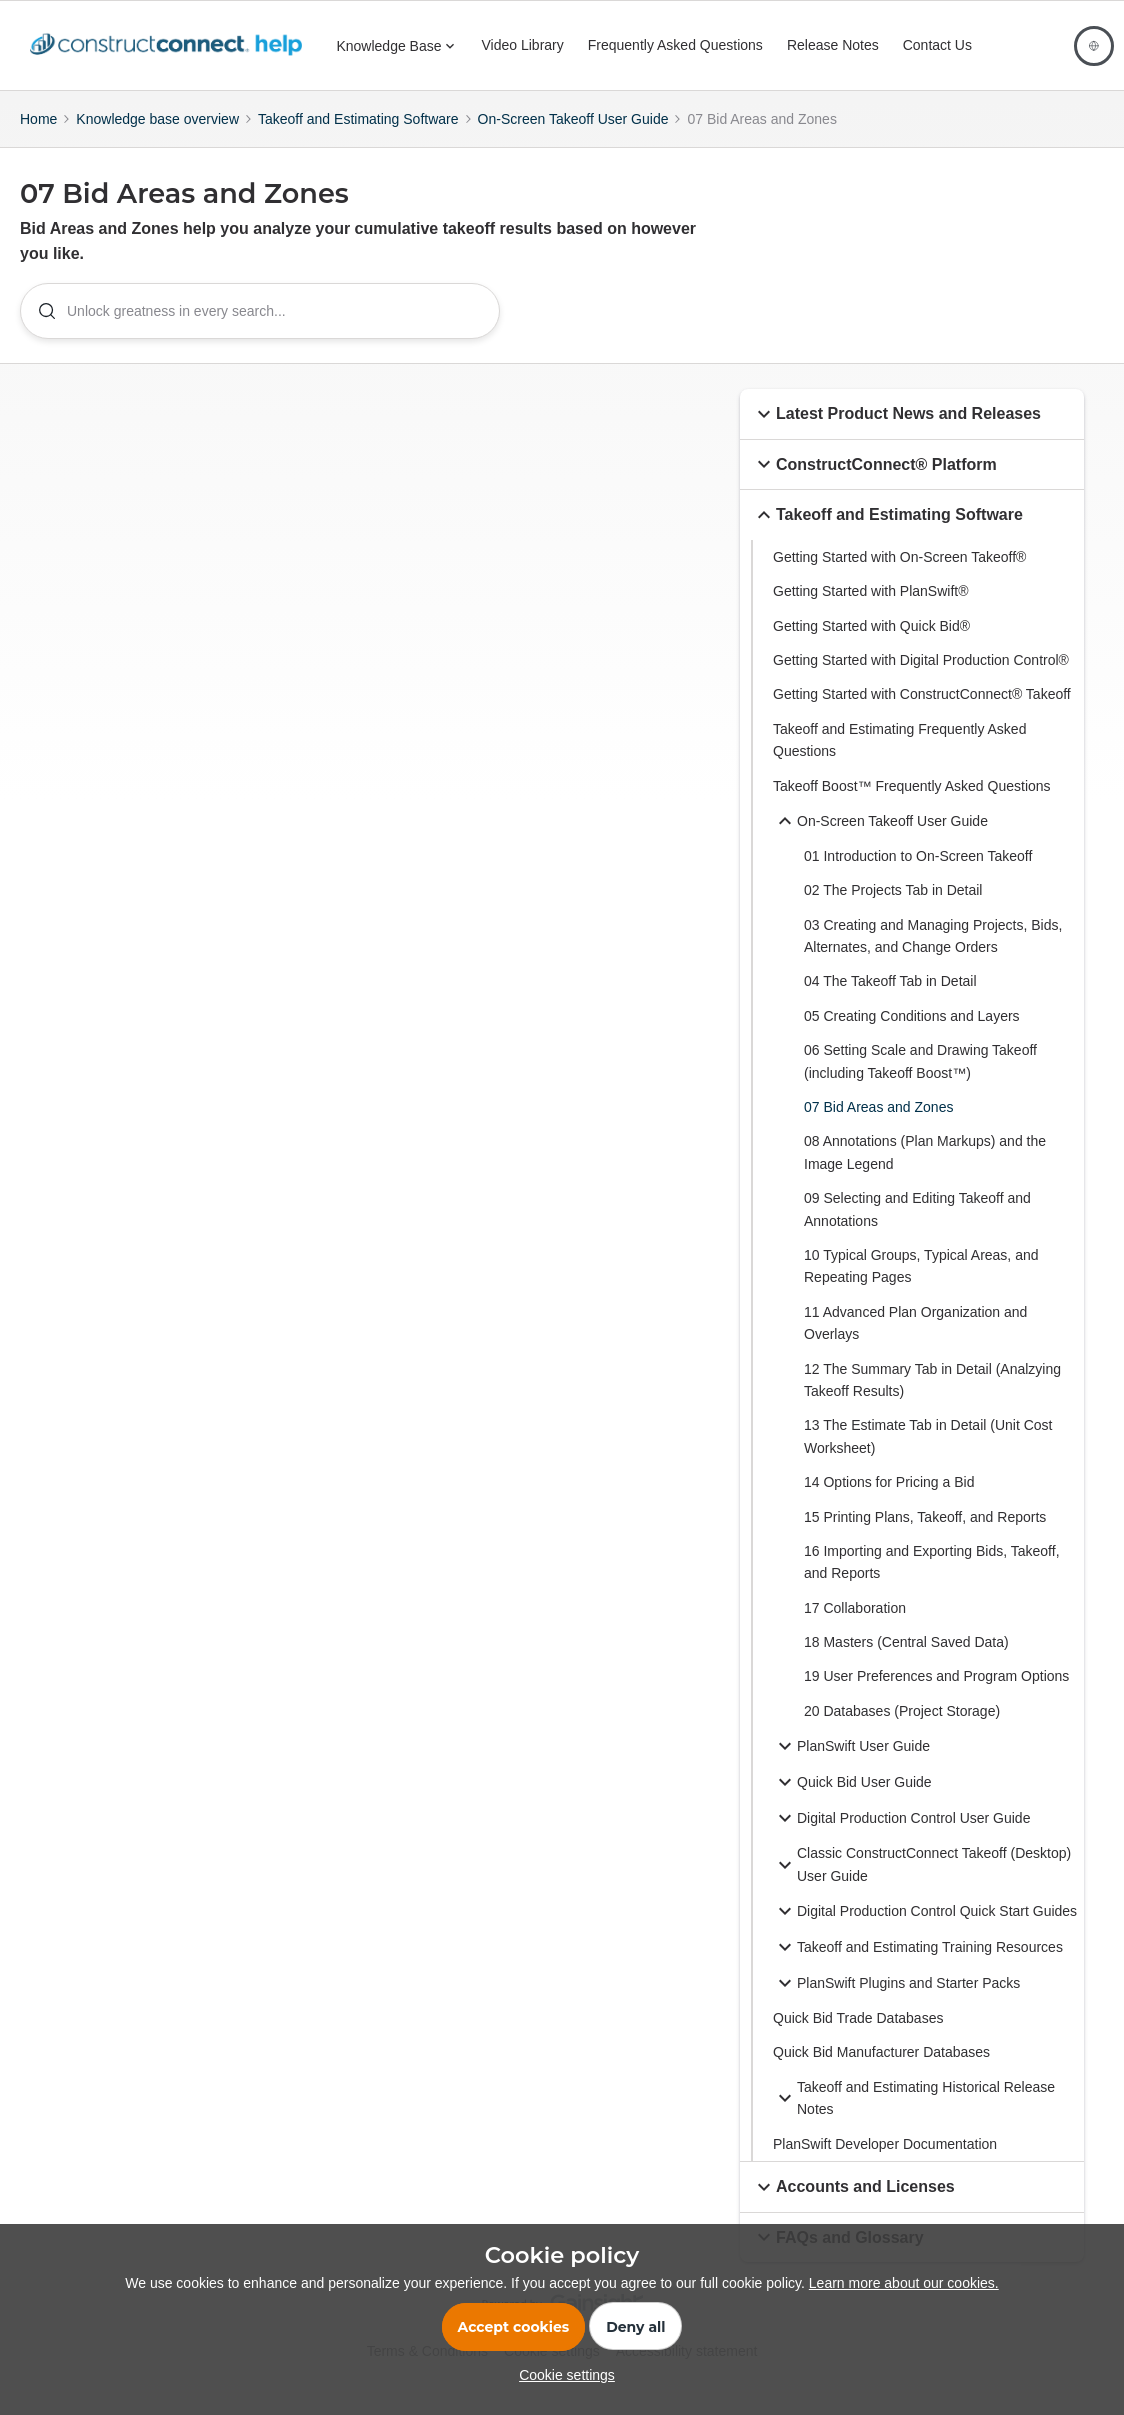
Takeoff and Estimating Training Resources (918, 1968)
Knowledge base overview (157, 119)
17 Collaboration (855, 1628)
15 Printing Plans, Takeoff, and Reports (925, 1537)
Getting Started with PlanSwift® (871, 612)
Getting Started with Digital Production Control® (921, 681)
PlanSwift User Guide (851, 1767)
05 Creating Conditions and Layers (912, 1036)
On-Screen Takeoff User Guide (573, 119)
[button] (764, 434)
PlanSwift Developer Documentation (885, 2164)
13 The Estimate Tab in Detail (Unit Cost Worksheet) (928, 1457)
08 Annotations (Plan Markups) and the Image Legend (925, 1173)
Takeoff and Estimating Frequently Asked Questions (899, 760)
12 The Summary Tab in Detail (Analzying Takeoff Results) (932, 1400)
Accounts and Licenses (853, 2207)
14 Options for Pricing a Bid (889, 1503)
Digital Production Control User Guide (901, 1839)
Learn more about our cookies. (904, 2283)
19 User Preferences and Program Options (936, 1697)
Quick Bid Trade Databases (858, 2039)
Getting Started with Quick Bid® (871, 646)
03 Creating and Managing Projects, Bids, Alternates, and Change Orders (933, 956)
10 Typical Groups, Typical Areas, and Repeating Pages (921, 1287)
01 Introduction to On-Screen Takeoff (918, 876)
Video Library (523, 45)
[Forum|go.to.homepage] (171, 46)
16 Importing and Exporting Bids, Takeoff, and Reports (932, 1582)
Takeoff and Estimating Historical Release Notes (914, 2118)
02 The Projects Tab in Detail (893, 911)
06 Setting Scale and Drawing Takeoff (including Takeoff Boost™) (920, 1082)
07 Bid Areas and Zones (878, 1128)
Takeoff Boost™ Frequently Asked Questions (912, 806)
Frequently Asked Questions (675, 45)
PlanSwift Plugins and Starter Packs (896, 2004)
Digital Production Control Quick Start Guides (925, 1932)
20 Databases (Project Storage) (902, 1731)
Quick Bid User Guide (852, 1803)
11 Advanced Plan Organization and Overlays (915, 1343)
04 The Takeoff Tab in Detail (890, 1002)
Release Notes (833, 45)
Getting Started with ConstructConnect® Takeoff (922, 715)
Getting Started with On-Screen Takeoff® (899, 577)
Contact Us (937, 45)
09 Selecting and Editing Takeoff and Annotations (917, 1230)
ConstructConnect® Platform (874, 485)
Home (38, 119)
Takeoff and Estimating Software (358, 119)
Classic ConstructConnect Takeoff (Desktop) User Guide (922, 1885)
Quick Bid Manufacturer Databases (881, 2073)
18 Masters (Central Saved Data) (906, 1663)
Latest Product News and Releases (896, 434)
